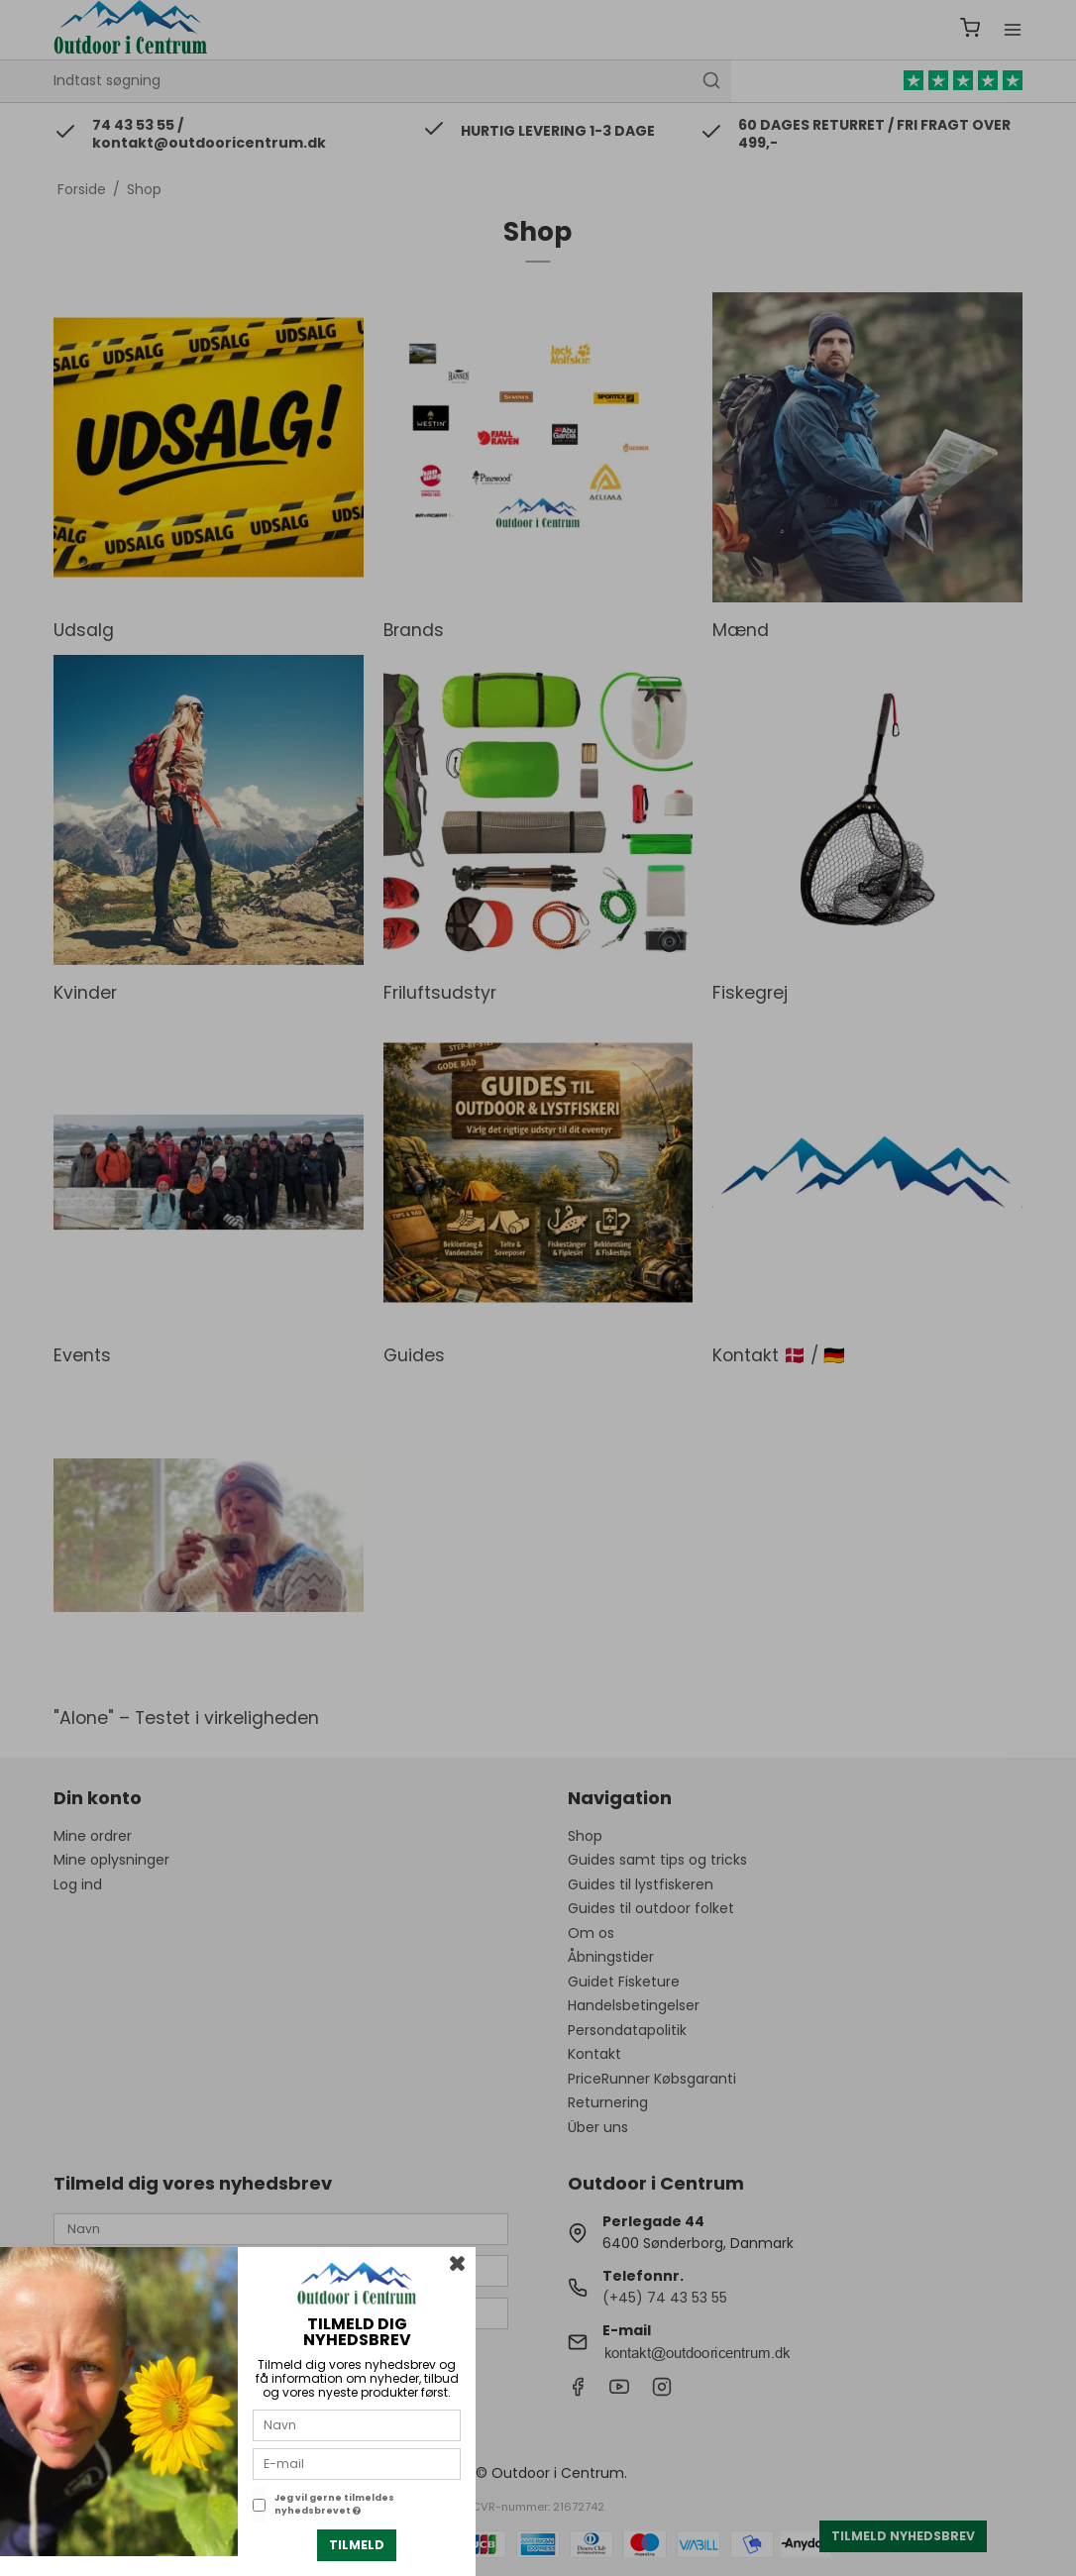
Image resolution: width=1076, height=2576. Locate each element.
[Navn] (357, 2424)
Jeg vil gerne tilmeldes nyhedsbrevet (334, 2505)
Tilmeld (356, 2544)
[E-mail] (357, 2463)
